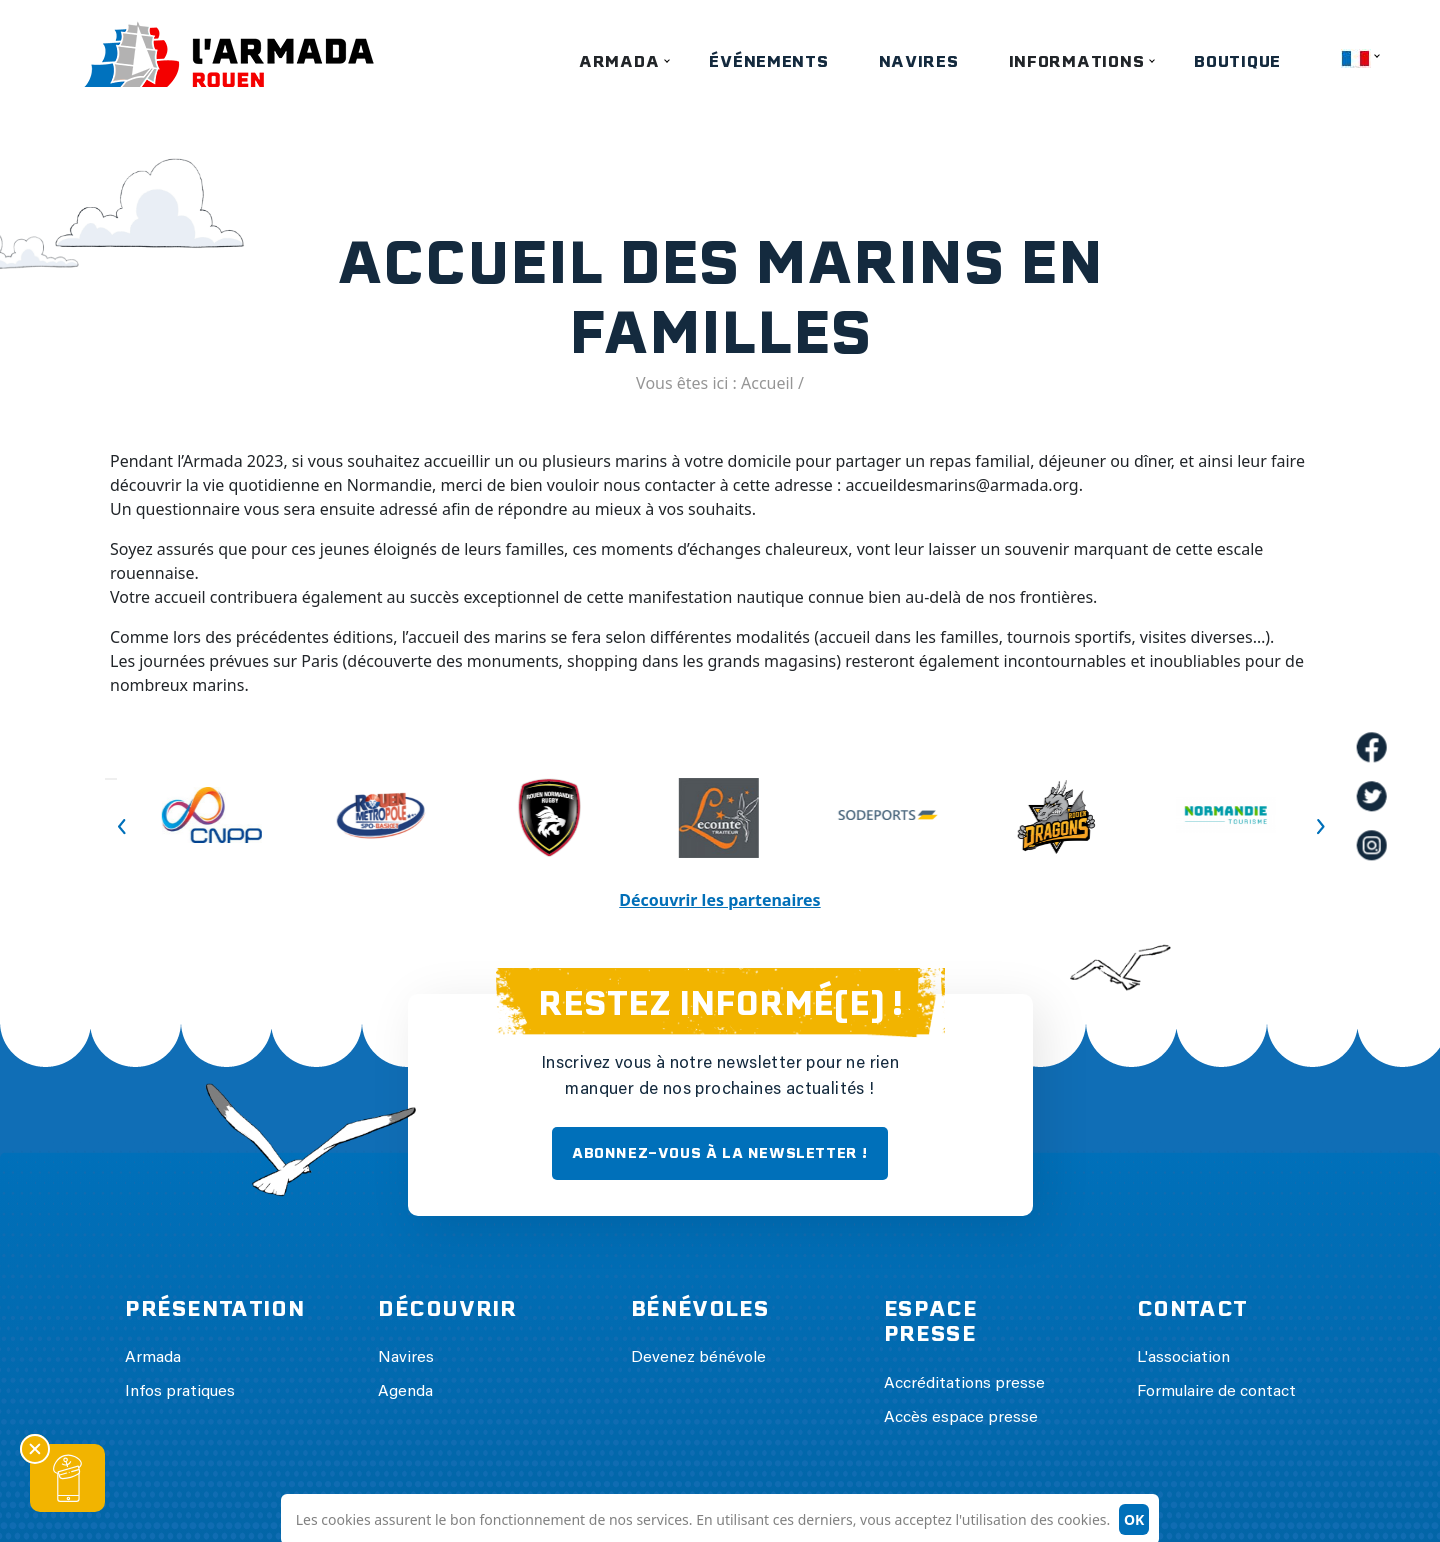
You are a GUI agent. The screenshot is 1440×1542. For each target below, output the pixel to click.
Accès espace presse (961, 1418)
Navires (919, 61)
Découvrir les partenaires (719, 900)
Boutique (1237, 61)
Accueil (767, 383)
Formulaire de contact (1216, 1392)
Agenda (405, 1392)
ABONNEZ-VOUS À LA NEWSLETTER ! (720, 1153)
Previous (111, 779)
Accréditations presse (964, 1384)
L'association (1183, 1358)
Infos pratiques (180, 1392)
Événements (768, 61)
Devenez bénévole (698, 1358)
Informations (1077, 61)
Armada (619, 61)
